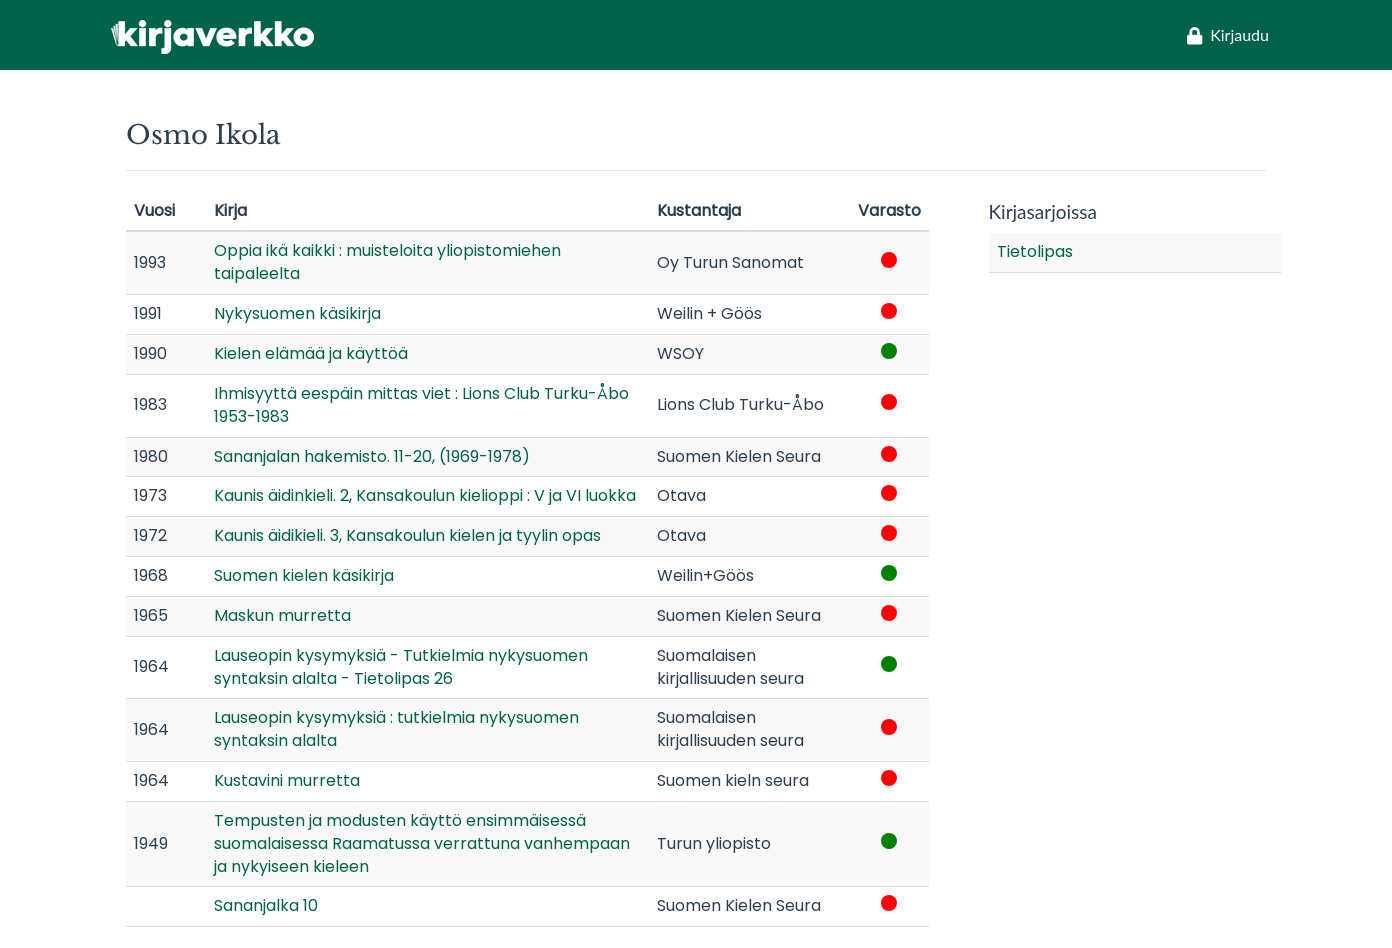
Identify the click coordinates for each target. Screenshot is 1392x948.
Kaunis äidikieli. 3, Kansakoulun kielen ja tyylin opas (407, 535)
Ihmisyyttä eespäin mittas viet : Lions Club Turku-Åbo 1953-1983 (421, 405)
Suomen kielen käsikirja (304, 575)
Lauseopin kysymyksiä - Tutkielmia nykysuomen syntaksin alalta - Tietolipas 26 (401, 667)
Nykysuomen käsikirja (297, 313)
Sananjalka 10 (266, 905)
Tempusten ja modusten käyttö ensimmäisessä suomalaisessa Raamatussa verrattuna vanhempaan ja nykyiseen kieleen (422, 843)
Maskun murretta (282, 615)
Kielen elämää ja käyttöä (311, 353)
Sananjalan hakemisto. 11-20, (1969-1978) (372, 456)
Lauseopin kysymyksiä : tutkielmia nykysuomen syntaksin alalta (396, 729)
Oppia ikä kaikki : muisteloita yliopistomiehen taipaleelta (387, 262)
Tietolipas (1035, 251)
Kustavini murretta (287, 780)
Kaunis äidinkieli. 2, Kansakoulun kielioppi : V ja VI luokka (425, 495)
